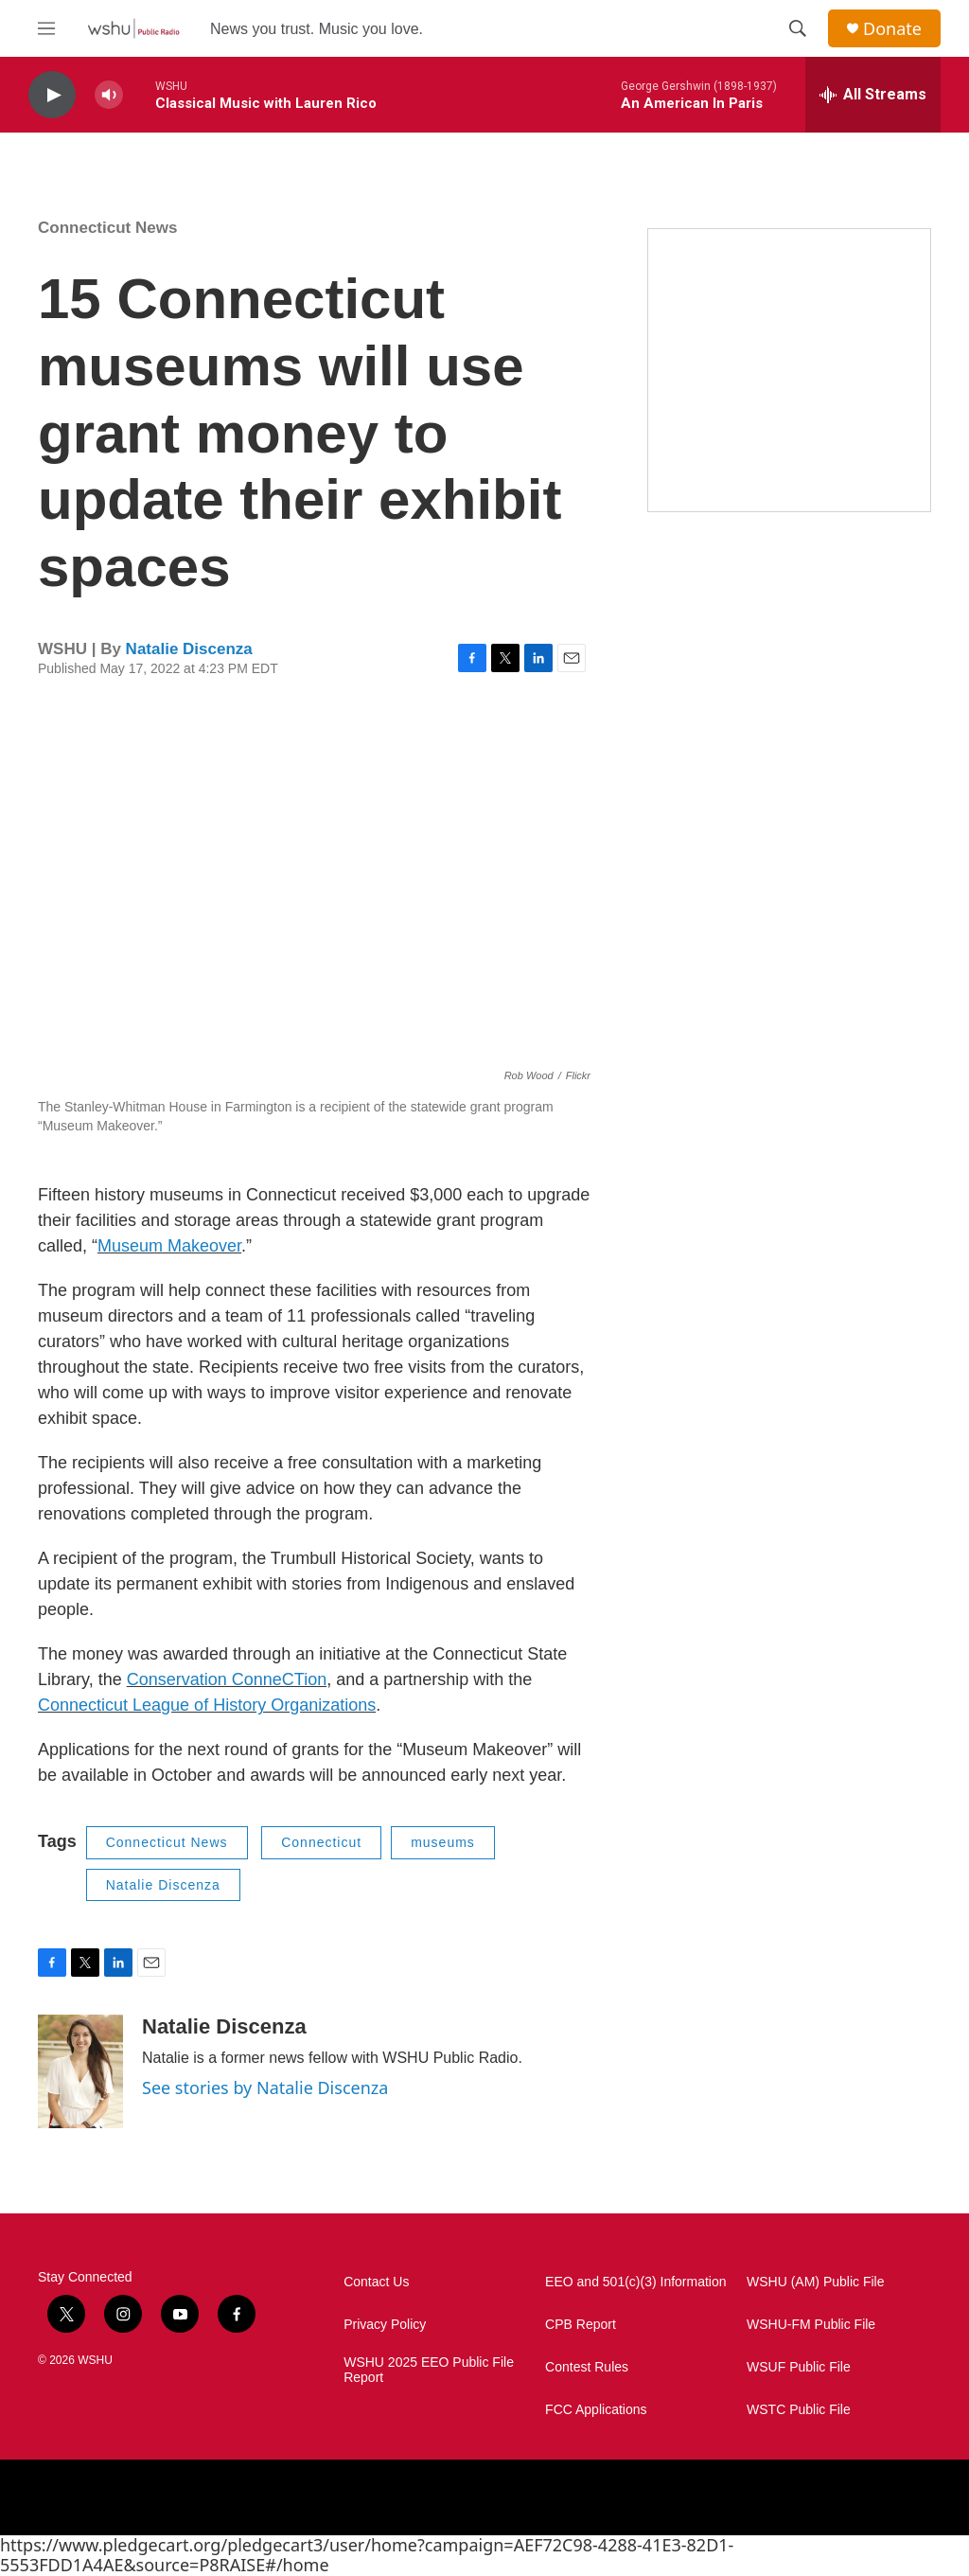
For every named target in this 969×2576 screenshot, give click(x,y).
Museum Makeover (169, 1245)
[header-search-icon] (798, 28)
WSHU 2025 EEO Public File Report (429, 2370)
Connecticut (321, 1842)
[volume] (109, 95)
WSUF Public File (799, 2367)
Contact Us (376, 2282)
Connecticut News (107, 228)
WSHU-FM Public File (811, 2325)
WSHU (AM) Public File (815, 2282)
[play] (52, 95)
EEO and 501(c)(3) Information (635, 2282)
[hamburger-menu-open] (46, 28)
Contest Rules (586, 2367)
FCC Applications (595, 2410)
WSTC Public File (799, 2410)
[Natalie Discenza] (80, 2071)
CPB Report (580, 2325)
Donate (892, 29)
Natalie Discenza (189, 649)
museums (443, 1842)
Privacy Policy (385, 2325)
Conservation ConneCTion (226, 1679)
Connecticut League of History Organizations (207, 1705)
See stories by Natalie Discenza (265, 2087)
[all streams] (873, 95)
